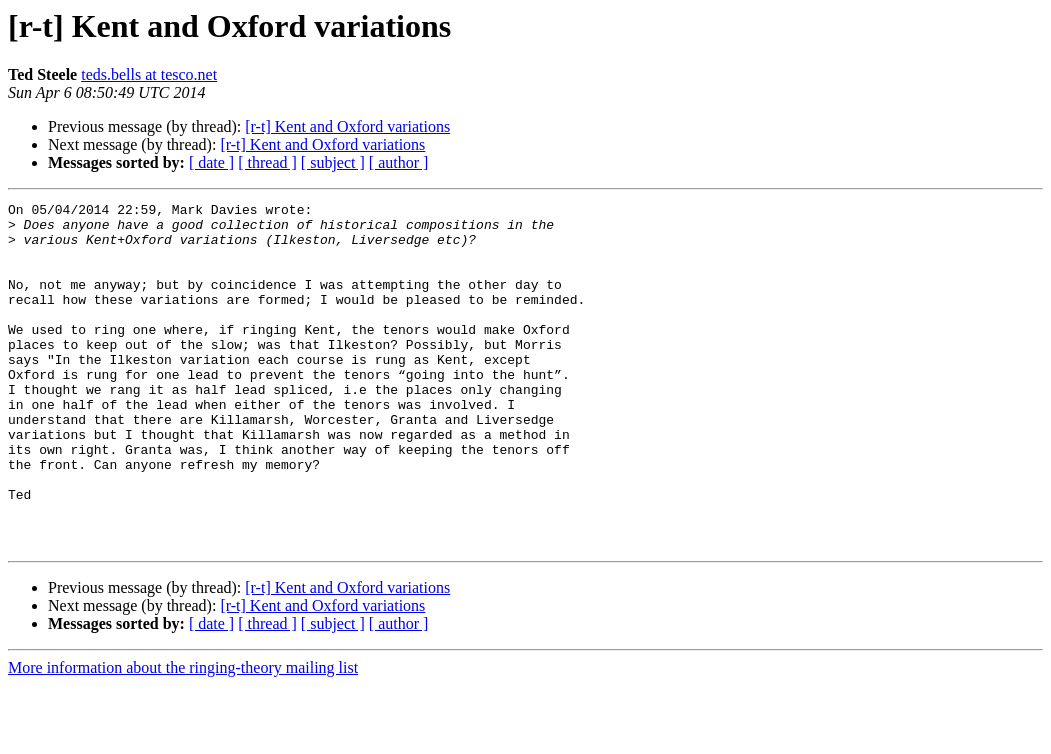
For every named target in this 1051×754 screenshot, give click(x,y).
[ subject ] (333, 162)
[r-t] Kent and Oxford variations (347, 126)
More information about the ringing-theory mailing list (183, 736)
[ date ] (211, 162)
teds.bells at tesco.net (149, 74)
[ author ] (399, 162)
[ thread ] (267, 162)
